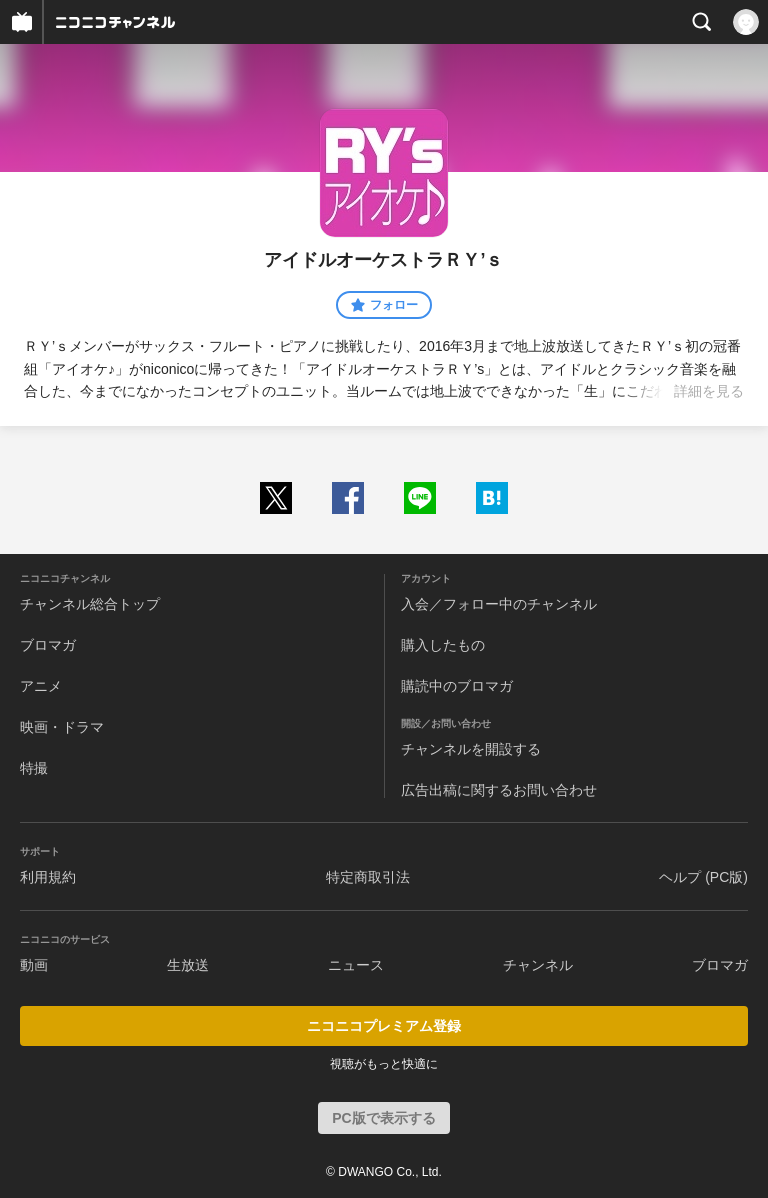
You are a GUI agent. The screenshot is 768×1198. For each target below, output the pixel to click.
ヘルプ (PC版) (703, 877)
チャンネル (538, 965)
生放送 (188, 965)
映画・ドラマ (62, 727)
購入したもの (443, 645)
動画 (34, 965)
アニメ (41, 686)
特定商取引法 (368, 877)
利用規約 (48, 877)
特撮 (34, 768)
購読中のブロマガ (457, 686)
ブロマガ (48, 645)
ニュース (356, 965)
